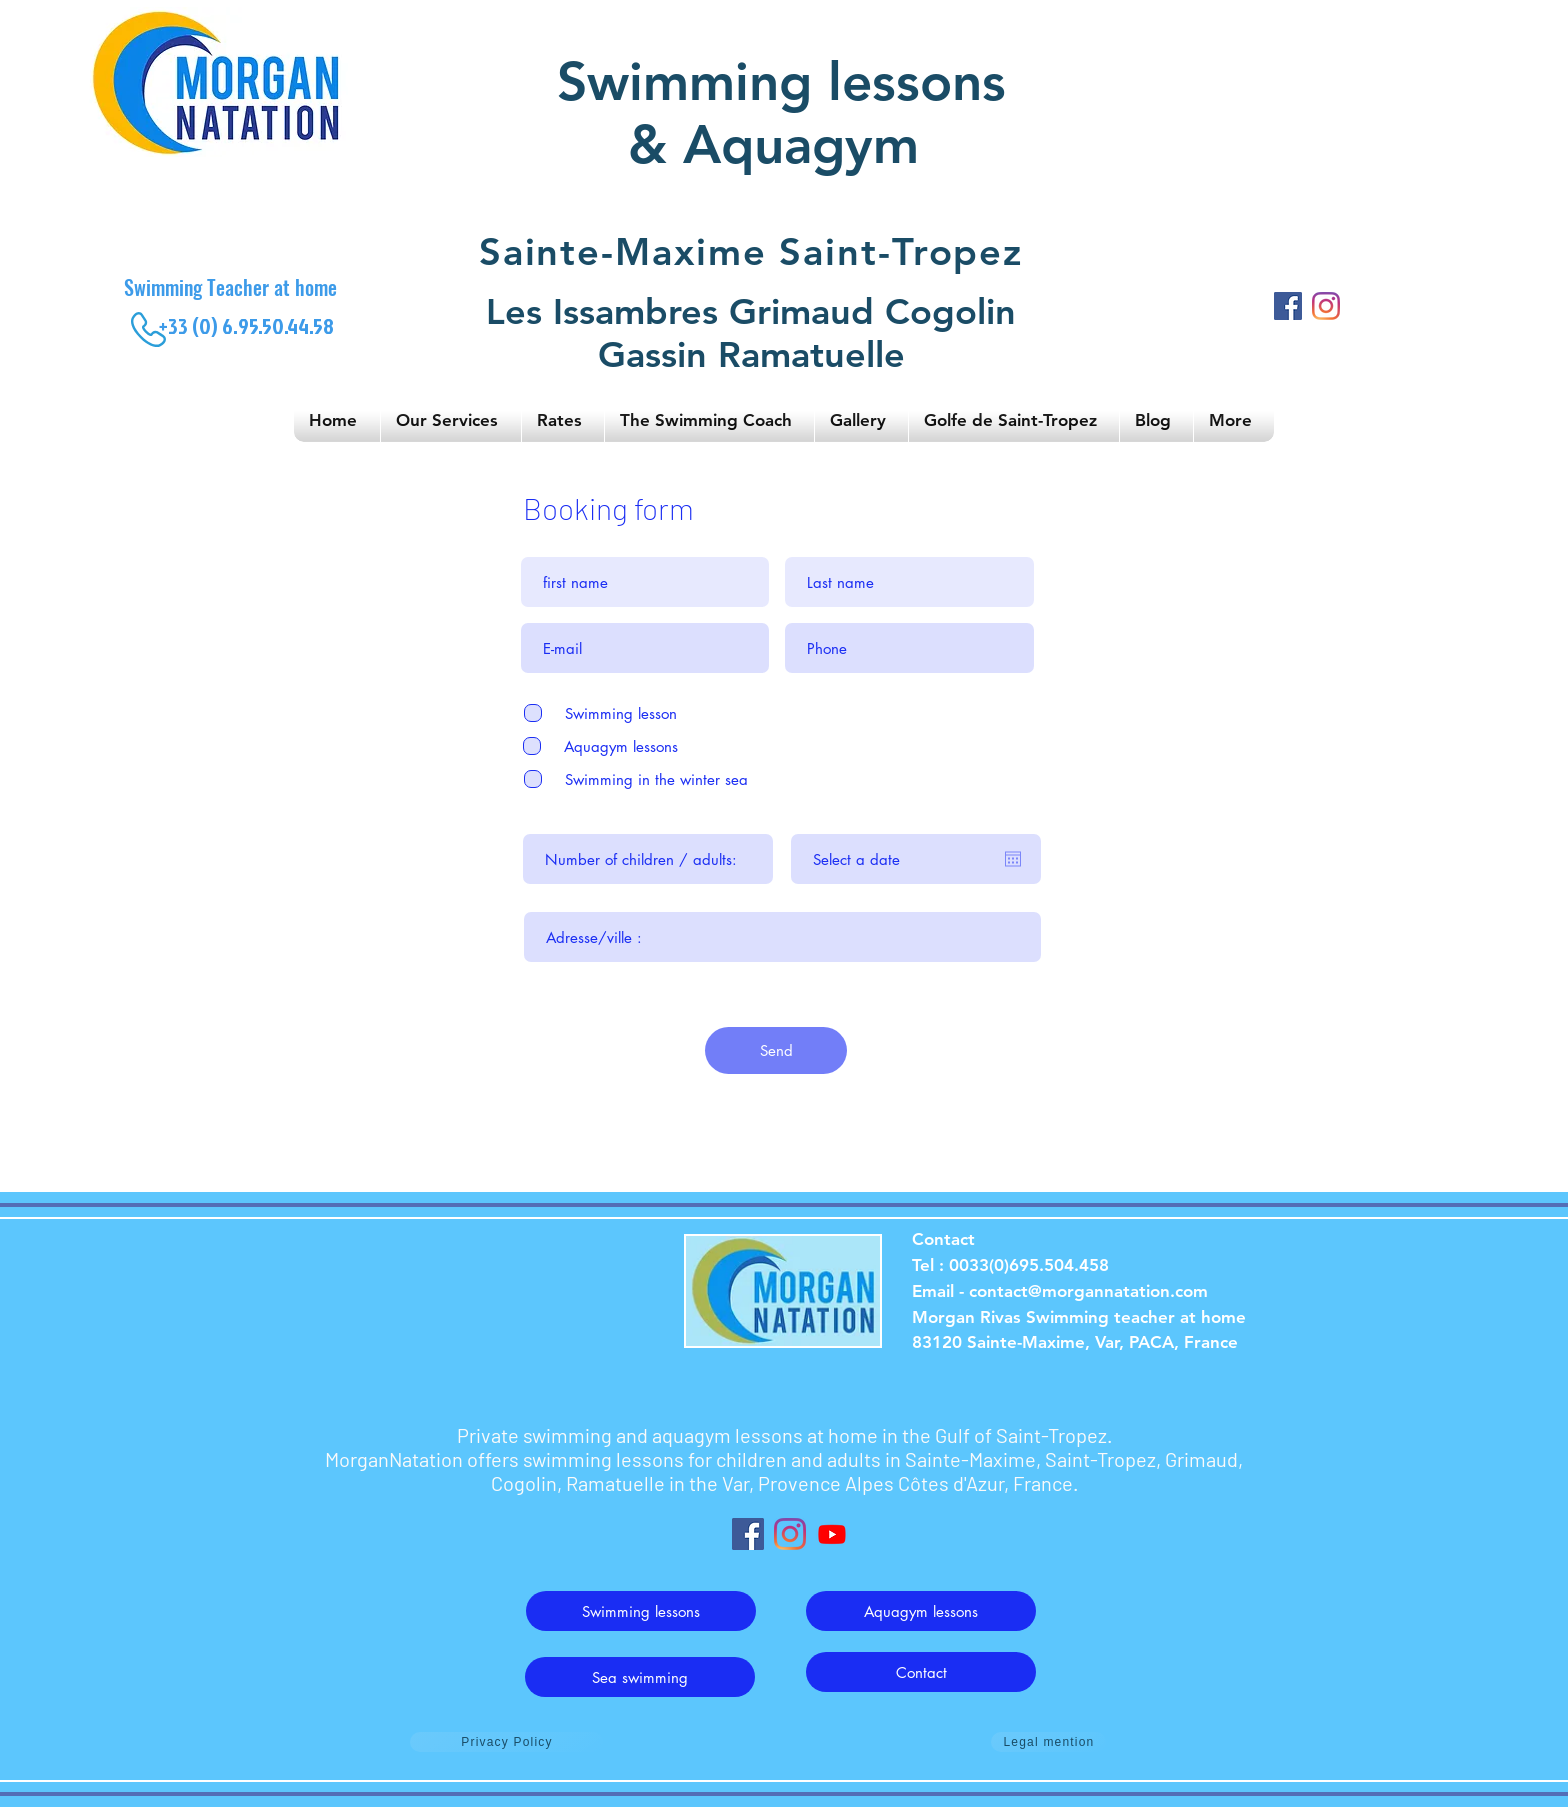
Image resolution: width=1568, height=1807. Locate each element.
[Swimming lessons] (641, 1611)
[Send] (776, 1050)
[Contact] (921, 1672)
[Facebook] (1288, 306)
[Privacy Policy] (506, 1742)
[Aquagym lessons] (921, 1611)
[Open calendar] (1013, 859)
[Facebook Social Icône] (748, 1534)
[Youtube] (832, 1534)
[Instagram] (1326, 306)
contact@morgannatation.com (1088, 1291)
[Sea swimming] (640, 1677)
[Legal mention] (1048, 1742)
